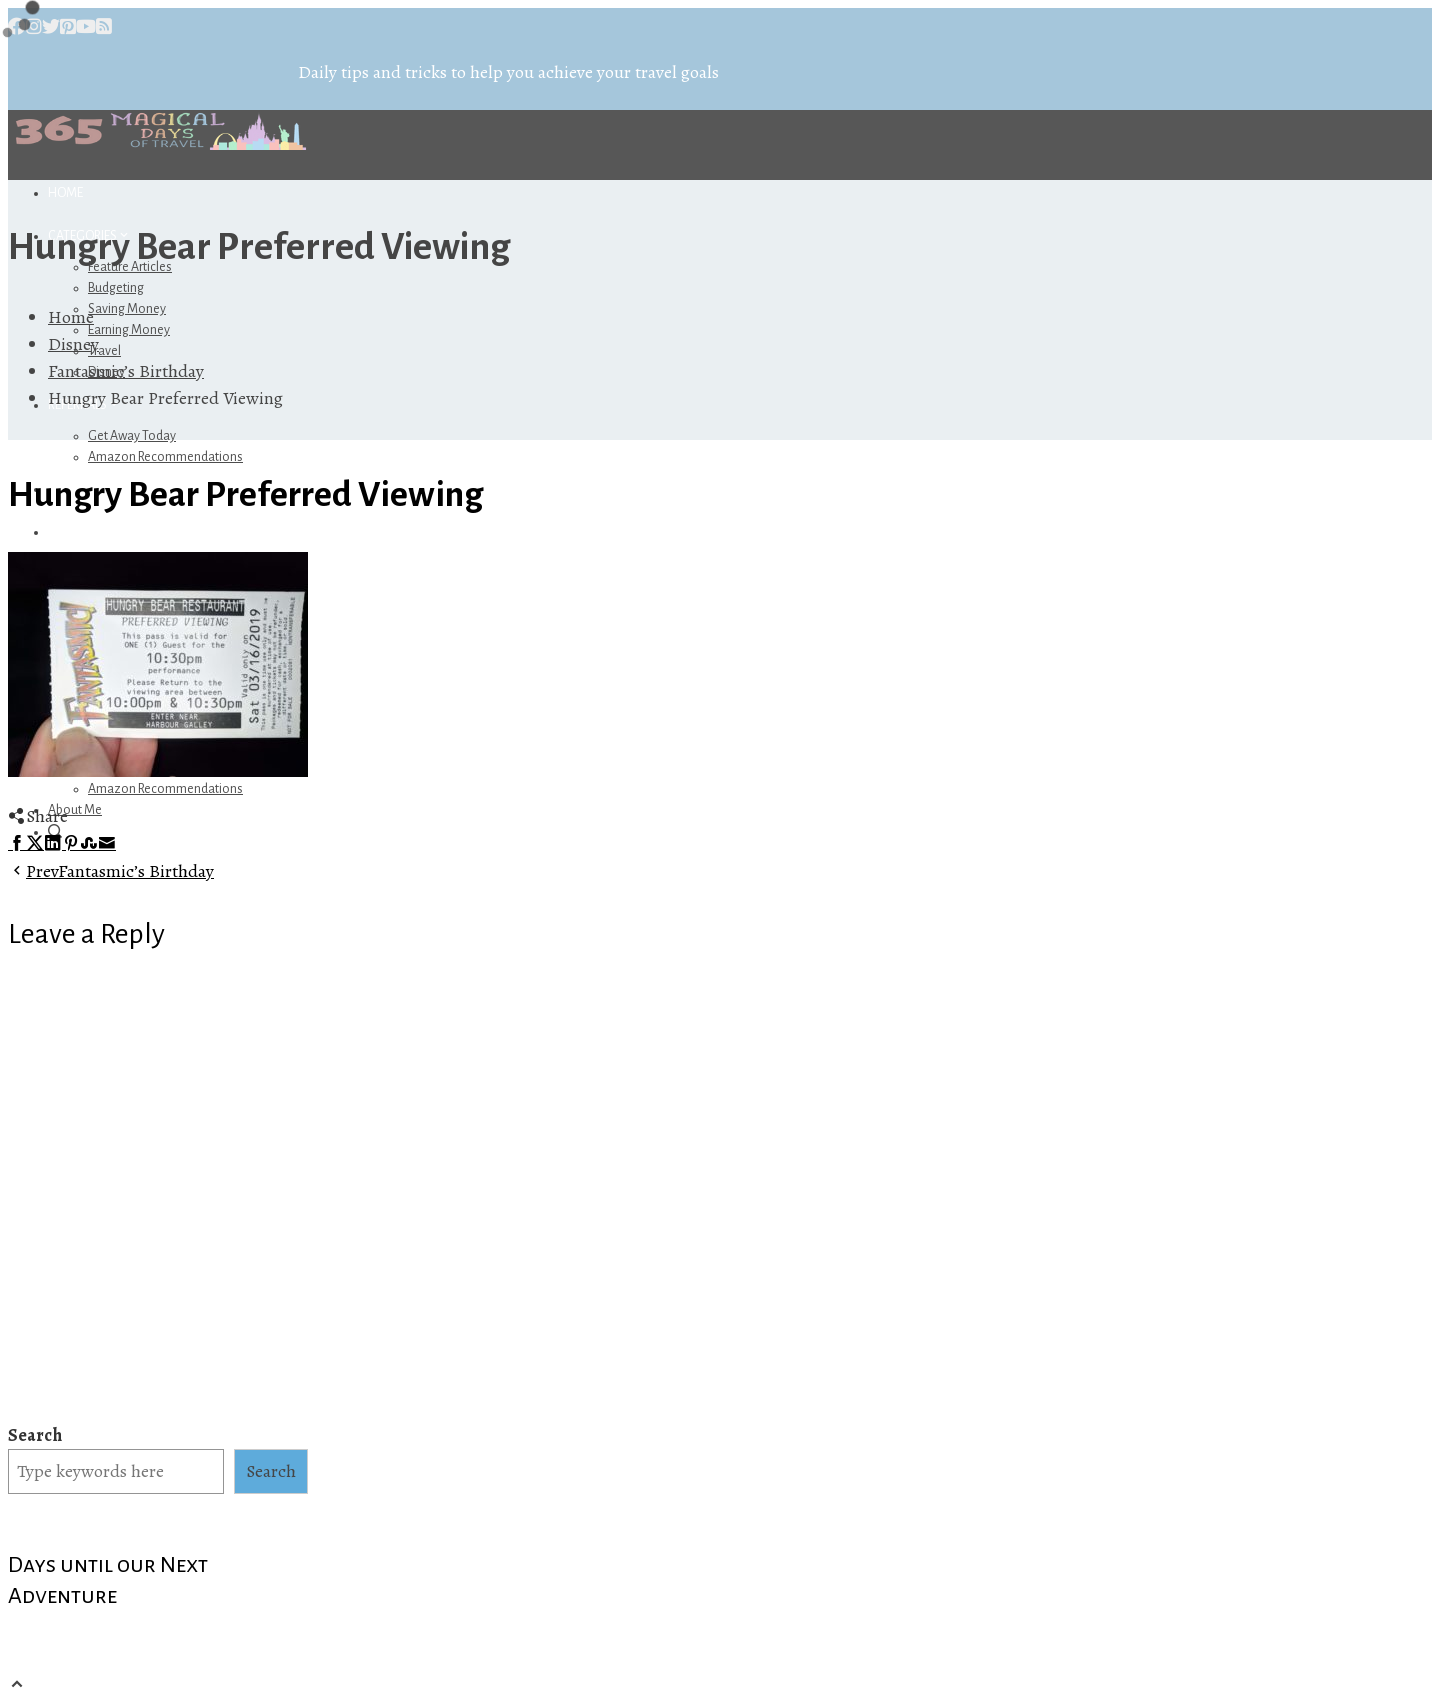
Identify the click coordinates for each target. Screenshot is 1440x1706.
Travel (104, 351)
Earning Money (129, 330)
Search (35, 1435)
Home (65, 193)
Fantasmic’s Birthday (111, 871)
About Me (75, 810)
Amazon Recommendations (165, 457)
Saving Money (127, 309)
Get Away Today (132, 436)
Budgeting (116, 288)
